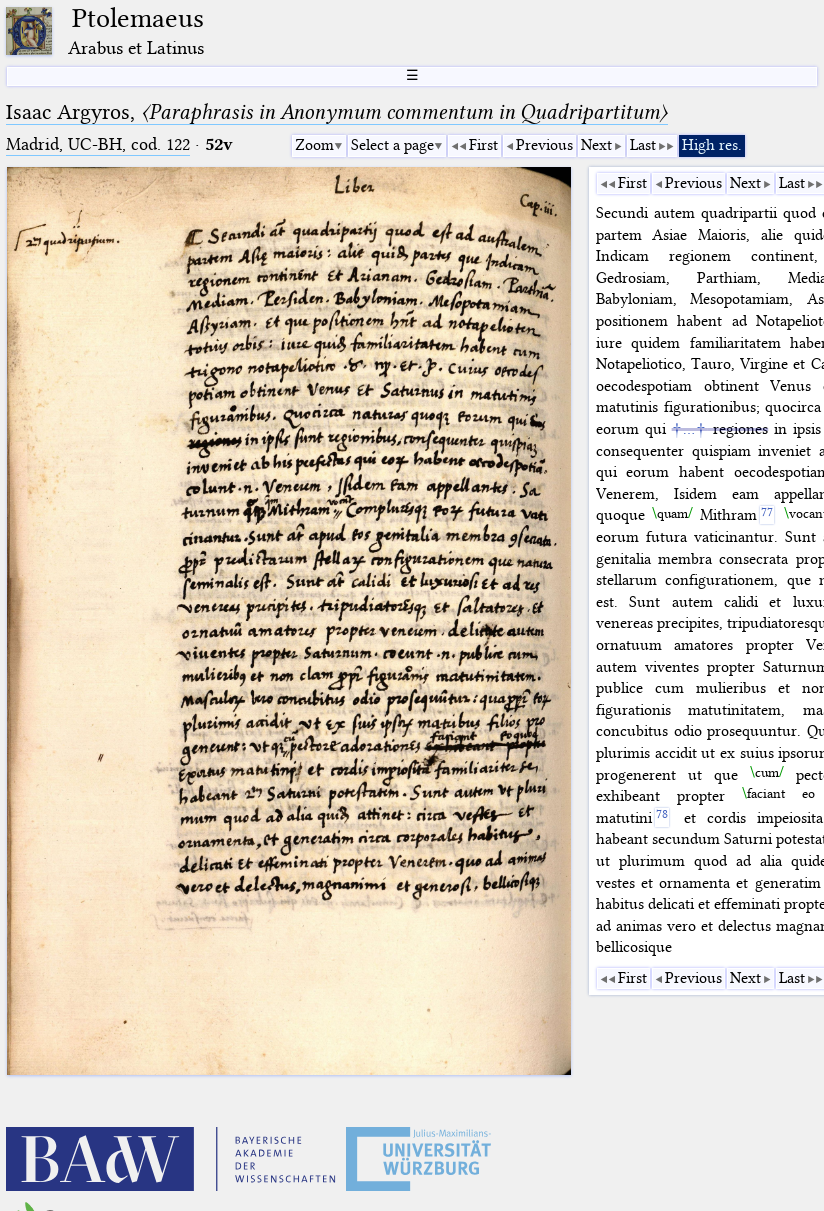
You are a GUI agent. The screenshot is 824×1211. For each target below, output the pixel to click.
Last (643, 145)
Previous (544, 145)
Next (596, 145)
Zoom (314, 145)
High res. (712, 145)
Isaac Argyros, (337, 112)
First (483, 145)
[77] (767, 515)
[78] (662, 817)
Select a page (392, 145)
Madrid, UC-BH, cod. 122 (98, 144)
